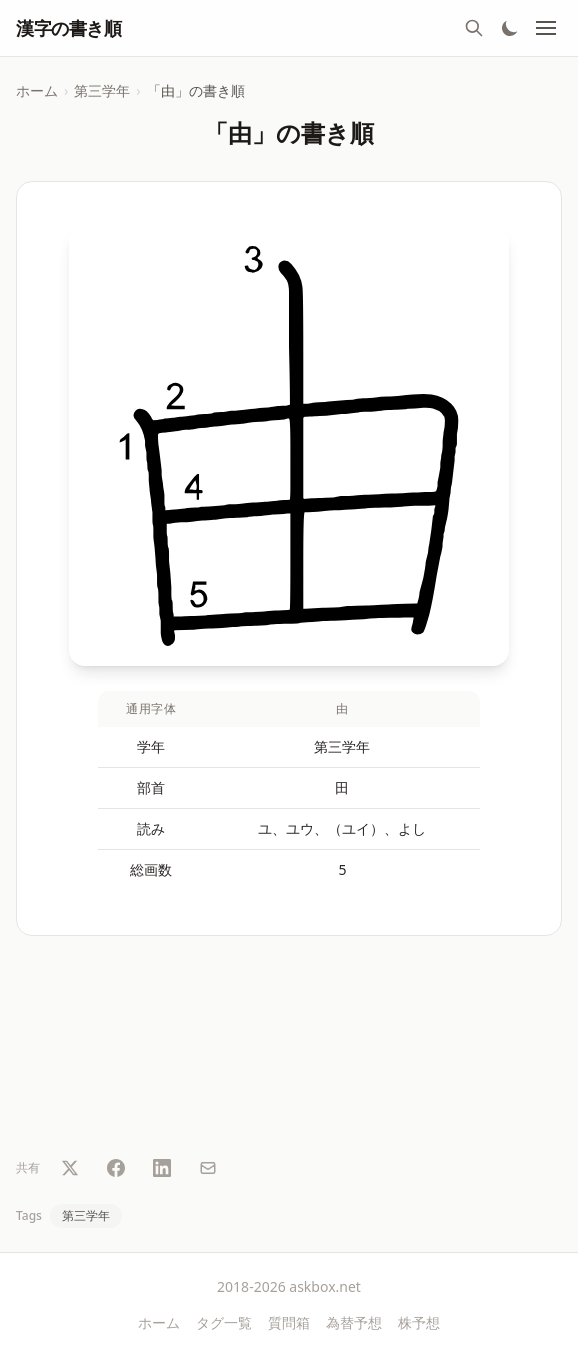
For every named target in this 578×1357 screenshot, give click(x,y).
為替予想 (354, 1322)
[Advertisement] (289, 1050)
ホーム (37, 90)
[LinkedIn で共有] (162, 1168)
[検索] (474, 28)
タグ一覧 (224, 1322)
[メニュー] (546, 28)
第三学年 (102, 90)
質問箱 (289, 1322)
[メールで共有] (208, 1168)
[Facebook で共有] (116, 1168)
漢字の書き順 (68, 28)
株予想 (419, 1322)
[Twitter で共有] (70, 1168)
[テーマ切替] (510, 28)
